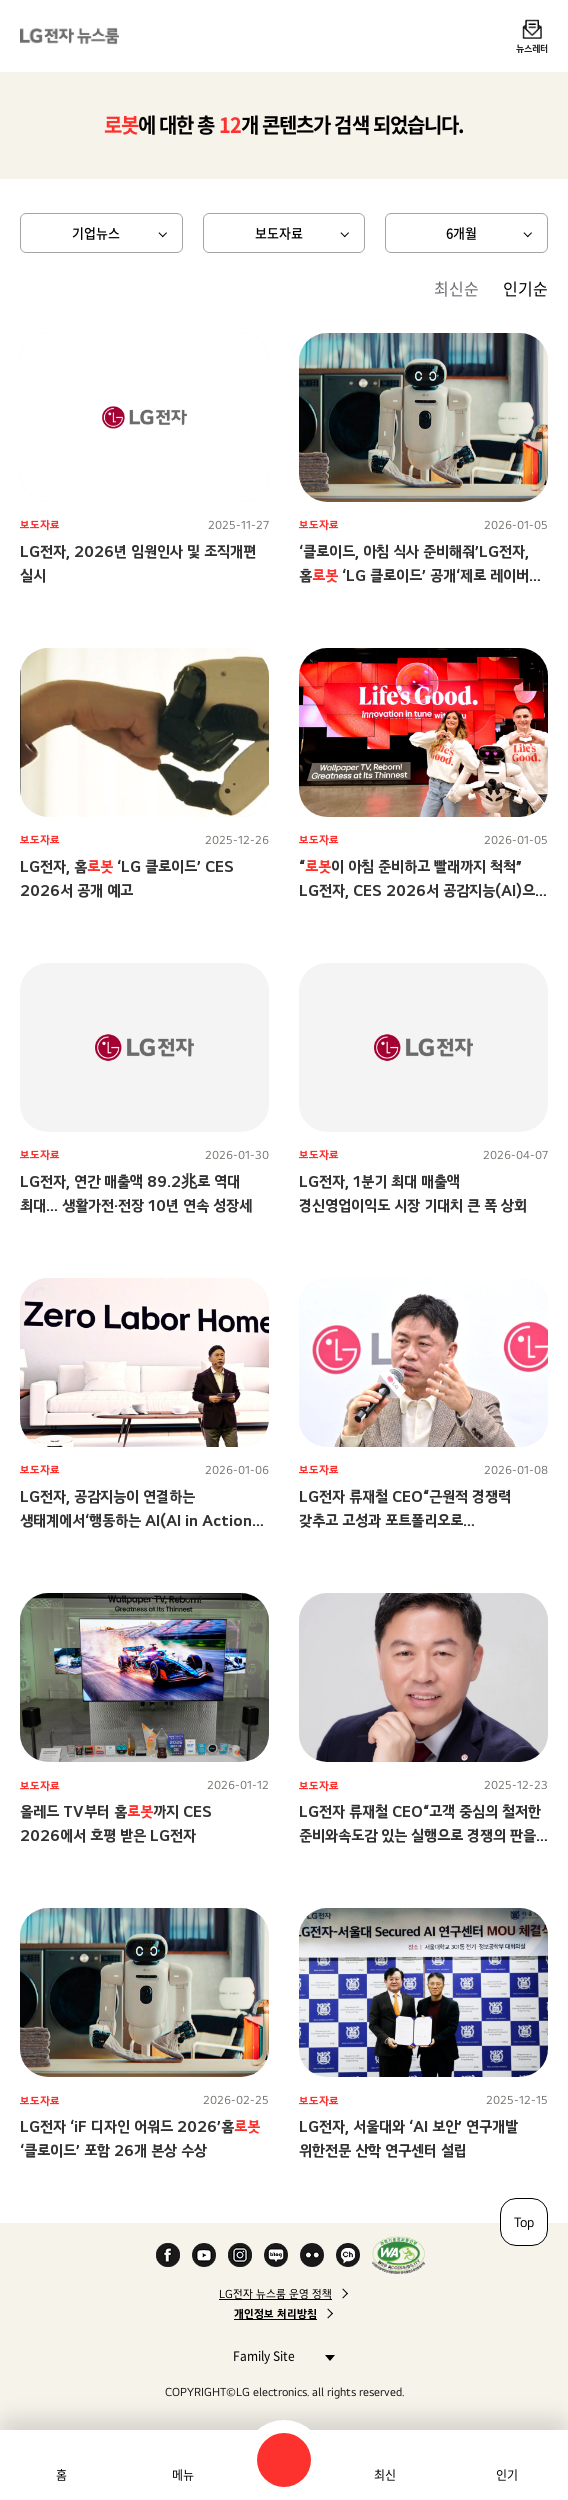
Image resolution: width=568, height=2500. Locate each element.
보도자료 (279, 232)
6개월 (461, 232)
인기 (507, 2475)
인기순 (525, 288)
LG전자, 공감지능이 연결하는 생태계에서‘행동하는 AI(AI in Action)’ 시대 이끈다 (141, 1520)
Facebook (168, 2255)
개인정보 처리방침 (275, 2314)
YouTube (204, 2255)
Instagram (240, 2255)
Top (524, 2222)
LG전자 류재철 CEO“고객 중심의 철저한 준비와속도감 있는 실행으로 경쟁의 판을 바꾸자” (420, 1835)
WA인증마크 (398, 2255)
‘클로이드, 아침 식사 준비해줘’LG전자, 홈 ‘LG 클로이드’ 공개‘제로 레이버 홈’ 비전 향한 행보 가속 (414, 575)
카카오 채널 (348, 2255)
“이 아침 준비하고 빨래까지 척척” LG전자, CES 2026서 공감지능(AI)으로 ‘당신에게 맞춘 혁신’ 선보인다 (423, 890)
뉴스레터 (532, 48)
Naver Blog (276, 2255)
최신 (385, 2475)
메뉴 (183, 2475)
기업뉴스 (96, 232)
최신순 (456, 288)
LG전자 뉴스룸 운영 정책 (275, 2294)
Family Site (278, 2355)
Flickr (312, 2255)
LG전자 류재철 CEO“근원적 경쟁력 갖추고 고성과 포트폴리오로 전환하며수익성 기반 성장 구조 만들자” (414, 1520)
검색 (284, 2460)
